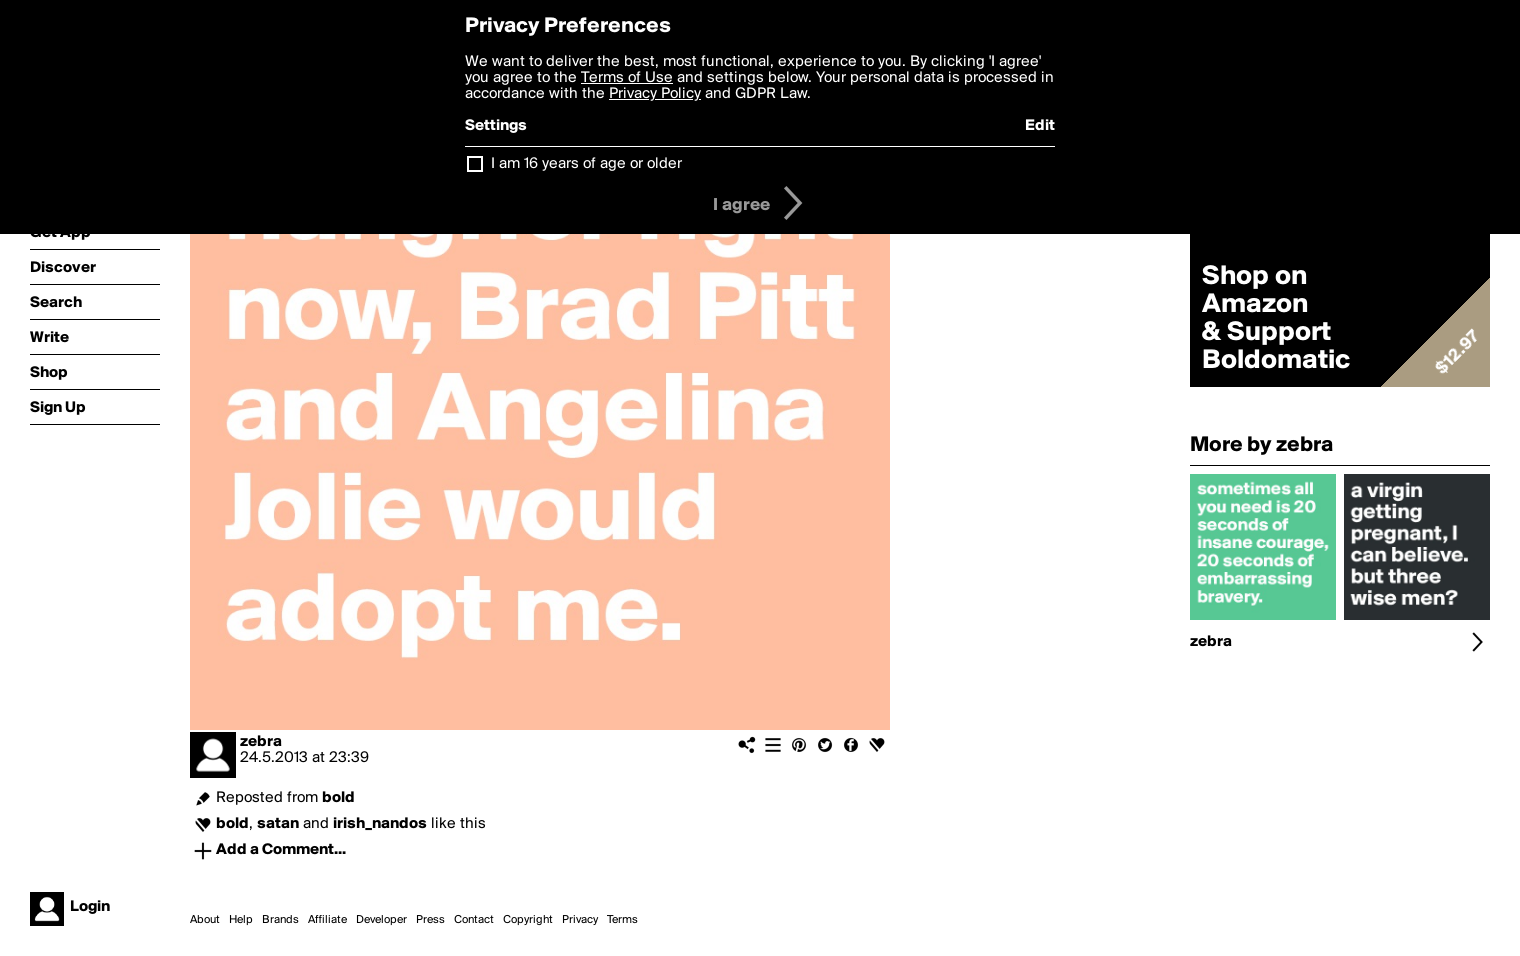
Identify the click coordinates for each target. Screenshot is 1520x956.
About (205, 920)
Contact (474, 920)
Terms (622, 920)
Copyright (528, 920)
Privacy (580, 920)
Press (430, 920)
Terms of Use (627, 78)
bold (338, 798)
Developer (381, 920)
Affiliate (327, 920)
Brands (280, 920)
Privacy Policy (655, 94)
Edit (1040, 126)
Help (241, 920)
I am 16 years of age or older (586, 164)
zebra (261, 742)
